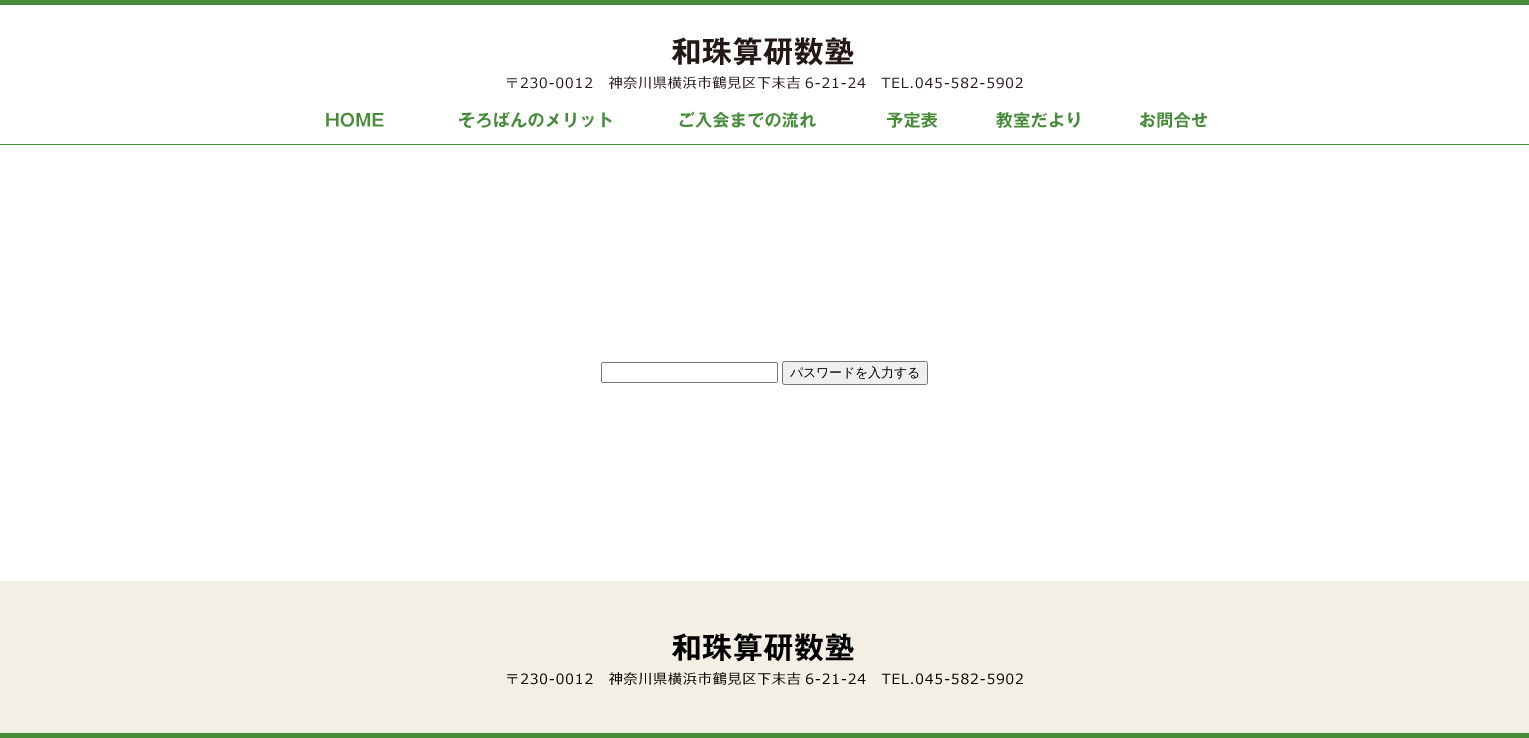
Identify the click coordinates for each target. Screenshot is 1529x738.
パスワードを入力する (855, 372)
